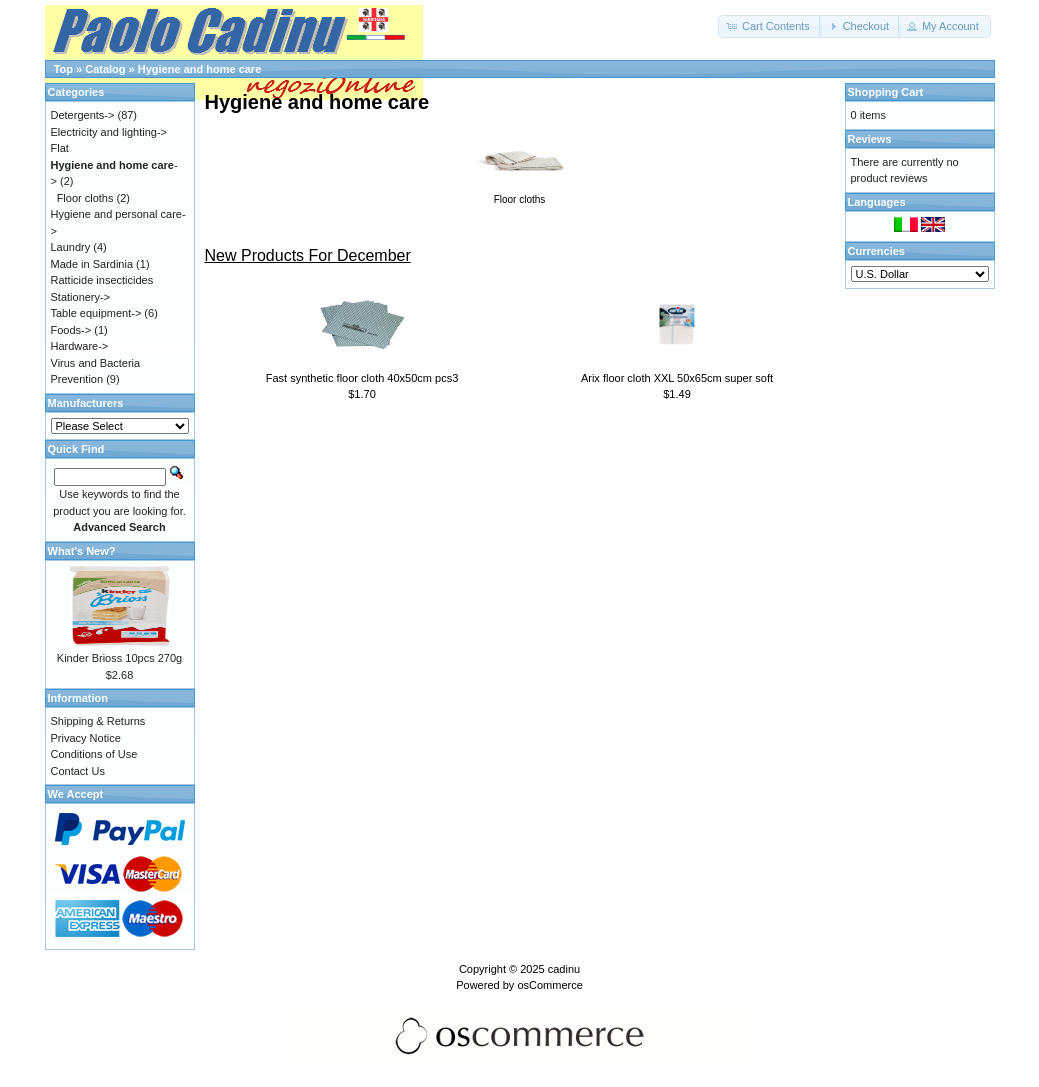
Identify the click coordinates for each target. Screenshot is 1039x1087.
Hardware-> (80, 346)
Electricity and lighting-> (109, 132)
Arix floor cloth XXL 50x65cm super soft (677, 378)
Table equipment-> (96, 313)
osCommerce (549, 985)
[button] (770, 26)
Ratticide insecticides (102, 280)
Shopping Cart (886, 92)
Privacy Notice (86, 738)
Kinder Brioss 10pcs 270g (119, 658)
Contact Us (78, 771)
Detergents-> (83, 115)
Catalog (105, 69)
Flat (60, 148)
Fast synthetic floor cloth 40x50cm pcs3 (362, 378)
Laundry (71, 247)
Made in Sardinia (92, 264)
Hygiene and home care (200, 69)
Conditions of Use (94, 754)
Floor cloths (85, 198)
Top (63, 69)
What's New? (82, 551)
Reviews (870, 139)
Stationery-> (81, 297)
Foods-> (71, 330)
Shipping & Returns (98, 721)
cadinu (564, 969)
